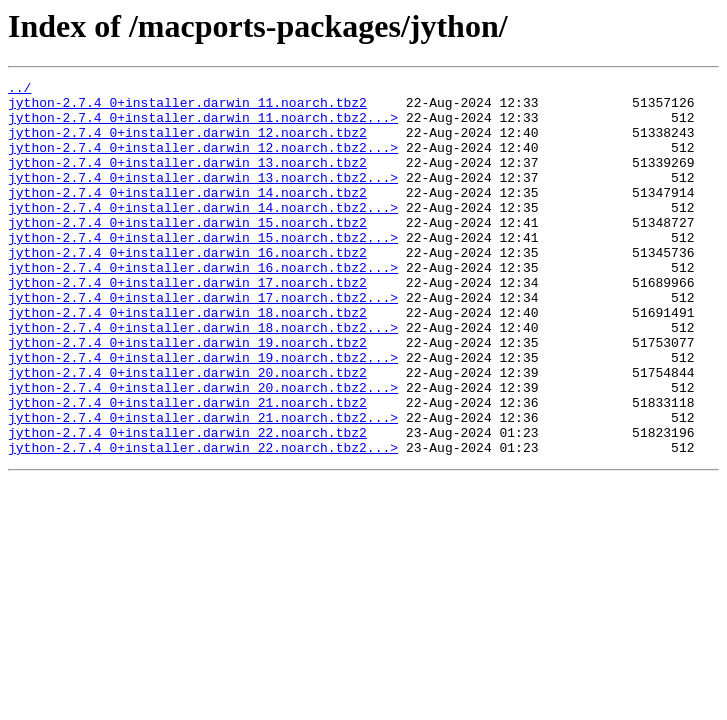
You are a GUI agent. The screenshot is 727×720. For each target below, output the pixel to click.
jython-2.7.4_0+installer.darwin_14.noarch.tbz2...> (203, 234)
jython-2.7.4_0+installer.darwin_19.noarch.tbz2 (187, 396)
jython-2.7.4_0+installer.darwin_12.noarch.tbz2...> (203, 162)
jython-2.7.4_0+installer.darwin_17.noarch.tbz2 (187, 324)
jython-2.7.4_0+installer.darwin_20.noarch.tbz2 (187, 432)
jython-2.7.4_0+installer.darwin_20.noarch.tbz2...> (203, 450)
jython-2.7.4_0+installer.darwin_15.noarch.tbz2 (187, 252)
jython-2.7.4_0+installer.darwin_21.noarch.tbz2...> (203, 486)
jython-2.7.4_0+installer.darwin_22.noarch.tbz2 (187, 504)
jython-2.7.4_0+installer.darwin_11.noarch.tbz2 (187, 108)
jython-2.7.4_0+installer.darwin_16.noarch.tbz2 (187, 288)
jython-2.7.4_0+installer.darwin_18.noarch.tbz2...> (203, 378)
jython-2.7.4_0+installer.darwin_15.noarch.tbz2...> (203, 270)
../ (19, 90)
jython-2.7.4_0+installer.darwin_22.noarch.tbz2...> (203, 522)
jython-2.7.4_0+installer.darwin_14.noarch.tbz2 (187, 216)
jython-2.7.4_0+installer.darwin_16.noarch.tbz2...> (203, 306)
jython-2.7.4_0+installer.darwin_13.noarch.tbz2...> (203, 198)
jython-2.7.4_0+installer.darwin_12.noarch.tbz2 (187, 144)
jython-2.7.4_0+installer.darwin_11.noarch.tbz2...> (203, 126)
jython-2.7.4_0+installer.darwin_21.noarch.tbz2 (187, 468)
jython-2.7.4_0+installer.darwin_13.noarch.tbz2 (187, 180)
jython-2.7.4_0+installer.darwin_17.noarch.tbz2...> (203, 342)
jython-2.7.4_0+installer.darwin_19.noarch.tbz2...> (203, 414)
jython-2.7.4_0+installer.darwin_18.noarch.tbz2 (187, 360)
